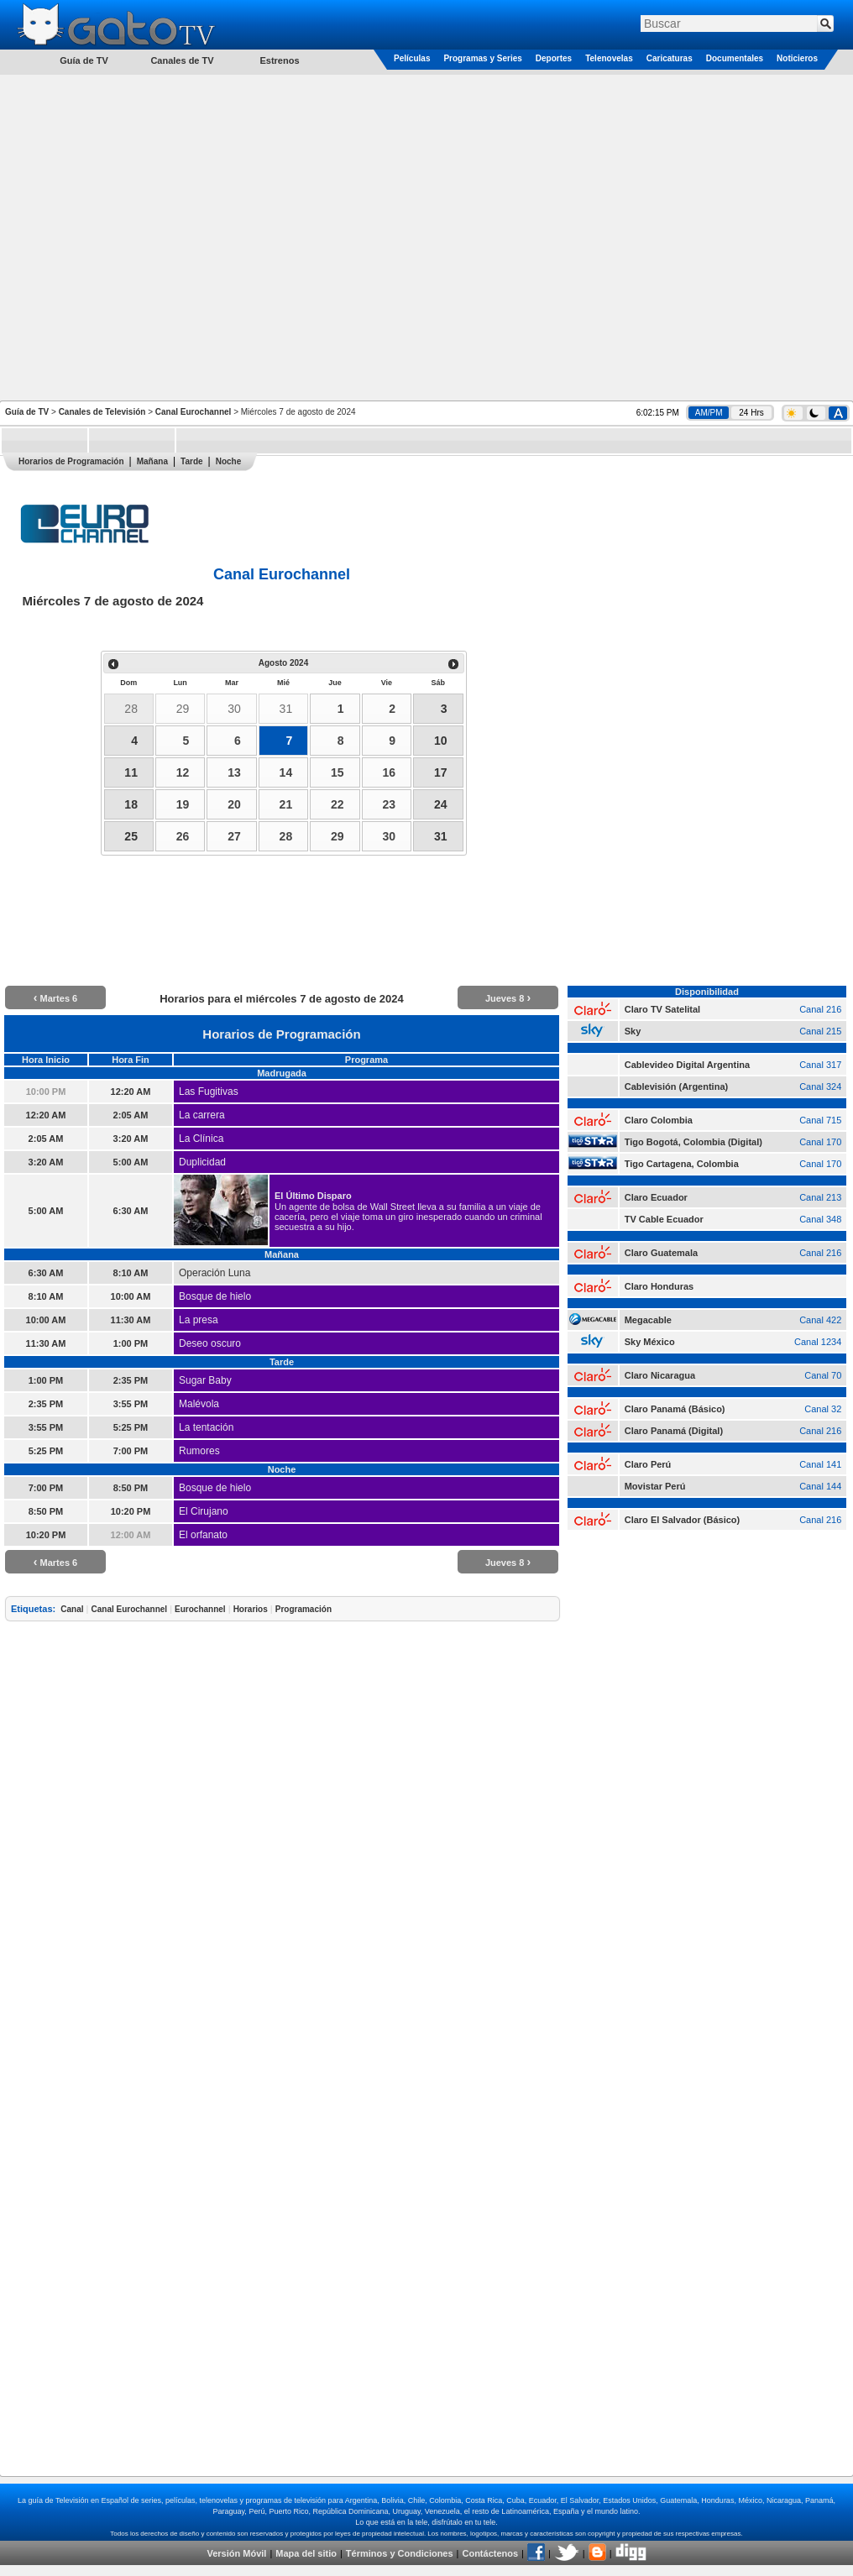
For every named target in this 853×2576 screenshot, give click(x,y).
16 (388, 772)
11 (131, 772)
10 (440, 740)
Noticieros (797, 58)
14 (286, 772)
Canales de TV (181, 60)
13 (234, 772)
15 (337, 772)
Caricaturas (669, 58)
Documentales (734, 58)
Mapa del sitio (306, 2553)
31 (286, 708)
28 (131, 708)
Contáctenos (490, 2553)
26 (183, 836)
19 (183, 804)
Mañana (152, 461)
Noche (229, 461)
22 (337, 804)
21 (286, 804)
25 (131, 836)
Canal (71, 1609)
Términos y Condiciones (399, 2553)
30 (234, 708)
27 (234, 836)
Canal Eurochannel (193, 411)
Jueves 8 (508, 998)
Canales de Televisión (102, 411)
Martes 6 (55, 998)
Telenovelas (609, 58)
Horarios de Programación (71, 461)
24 (440, 804)
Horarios (250, 1609)
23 (388, 804)
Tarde (192, 461)
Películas (412, 58)
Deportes (554, 58)
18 (131, 804)
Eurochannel (200, 1609)
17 (440, 772)
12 (183, 772)
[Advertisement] (175, 236)
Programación (303, 1609)
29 (183, 708)
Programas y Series (482, 58)
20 (234, 804)
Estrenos (279, 60)
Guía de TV (27, 411)
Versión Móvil (236, 2553)
